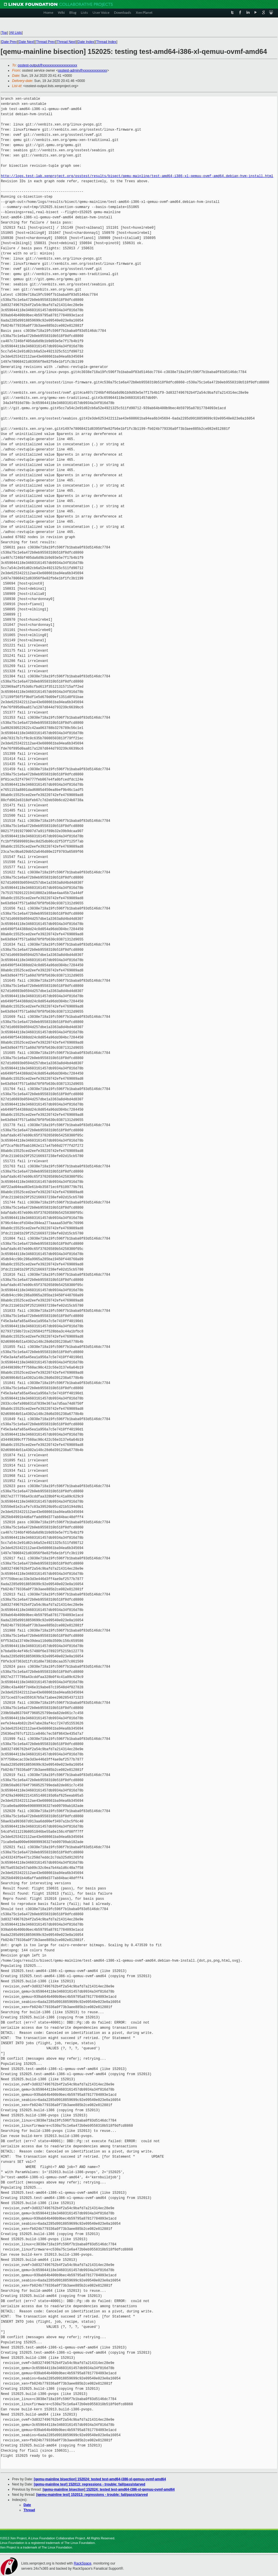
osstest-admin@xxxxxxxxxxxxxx (82, 70)
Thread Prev (45, 42)
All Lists (16, 33)
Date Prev (9, 42)
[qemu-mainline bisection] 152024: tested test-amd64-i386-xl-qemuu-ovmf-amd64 (100, 2479)
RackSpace (82, 2563)
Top (4, 33)
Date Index (86, 42)
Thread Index (106, 42)
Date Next (26, 42)
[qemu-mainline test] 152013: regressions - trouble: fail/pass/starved (89, 2484)
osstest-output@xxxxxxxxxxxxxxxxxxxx (47, 65)
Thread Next (66, 42)
